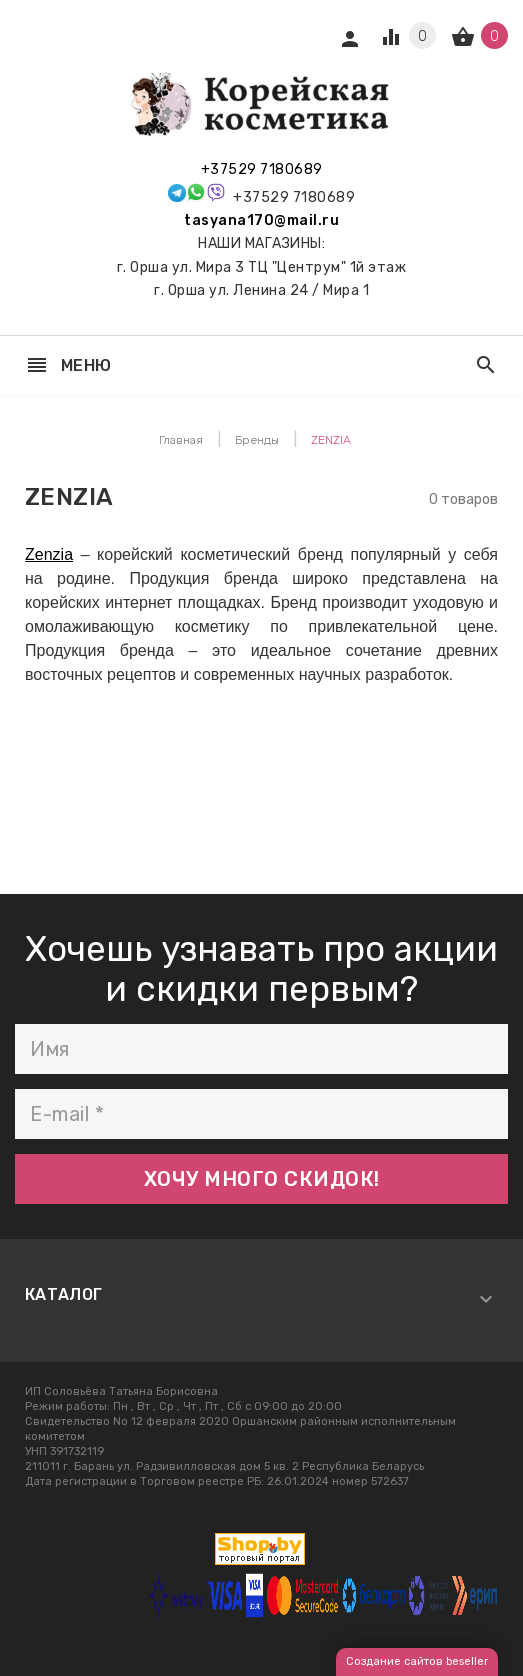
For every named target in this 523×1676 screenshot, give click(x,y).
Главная (181, 440)
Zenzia (49, 554)
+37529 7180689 (262, 169)
